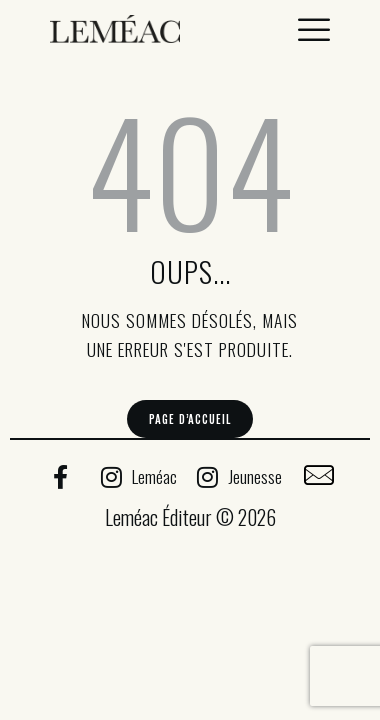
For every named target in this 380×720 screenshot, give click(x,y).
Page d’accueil (189, 419)
